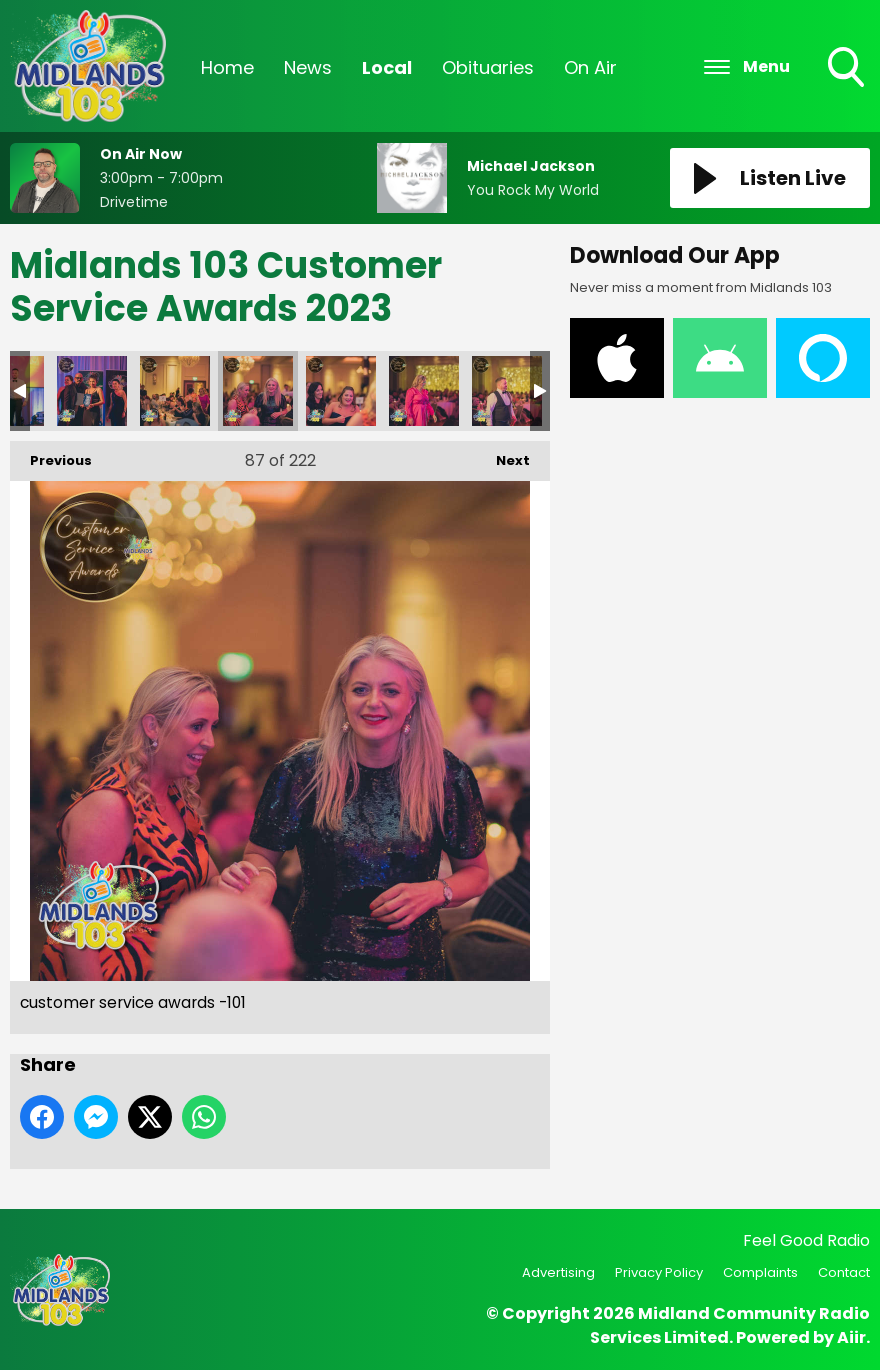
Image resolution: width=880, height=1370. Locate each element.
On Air (590, 67)
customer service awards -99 (175, 391)
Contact (844, 1272)
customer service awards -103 (424, 391)
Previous (51, 455)
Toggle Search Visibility (848, 69)
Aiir (851, 1337)
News (308, 67)
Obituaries (488, 67)
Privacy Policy (659, 1272)
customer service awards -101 (258, 391)
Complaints (760, 1272)
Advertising (558, 1272)
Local (387, 67)
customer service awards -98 (92, 391)
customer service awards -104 (507, 391)
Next (503, 455)
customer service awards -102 (341, 391)
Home (227, 67)
